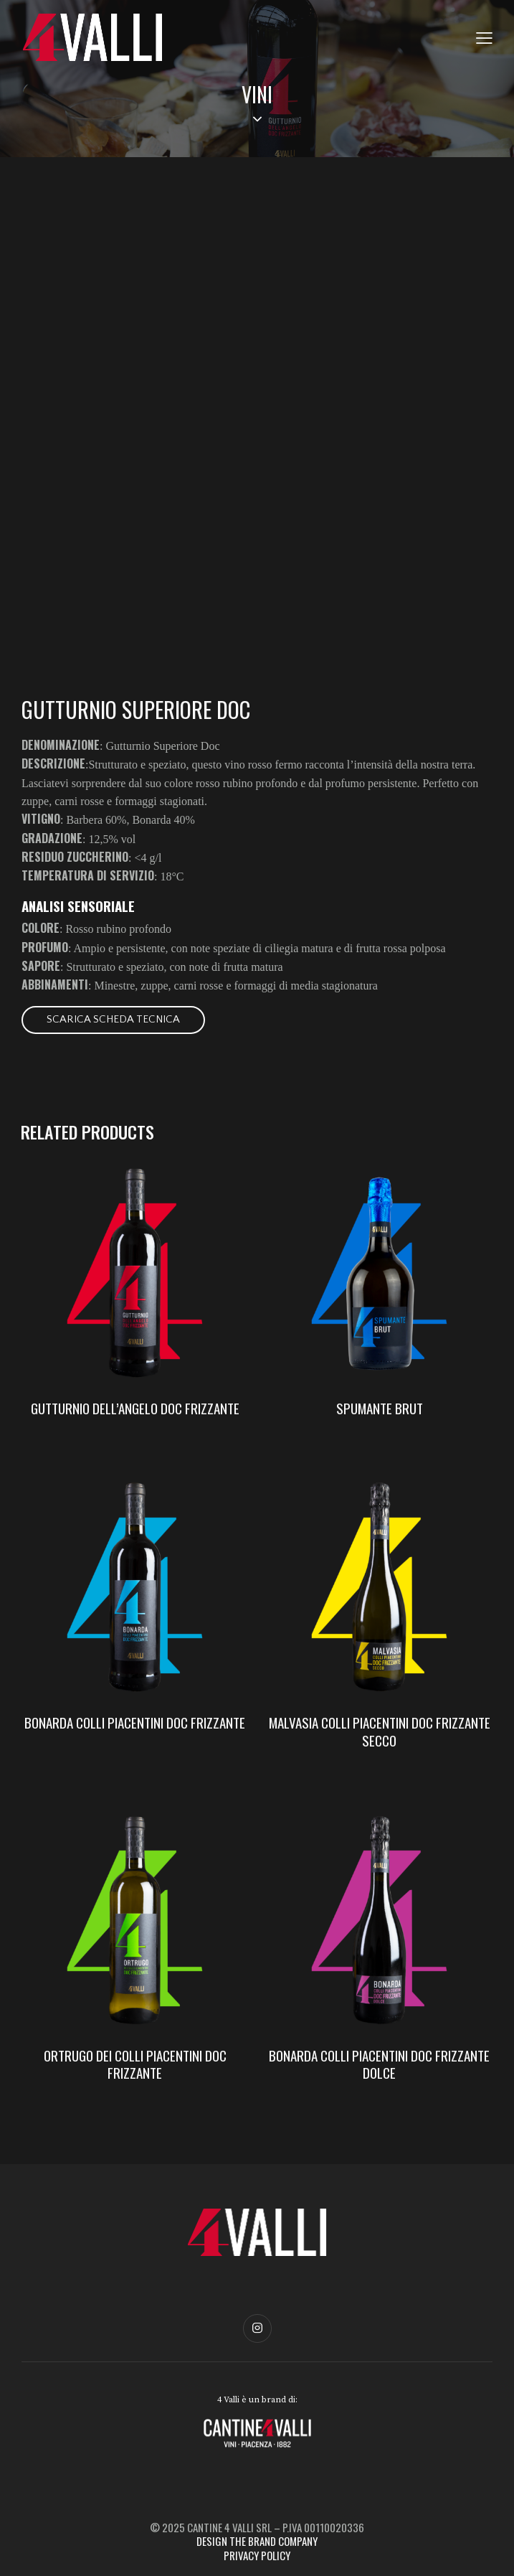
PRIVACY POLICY (257, 2555)
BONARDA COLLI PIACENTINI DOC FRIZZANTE (134, 1722)
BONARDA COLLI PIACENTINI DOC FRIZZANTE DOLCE (379, 2064)
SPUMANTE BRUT (379, 1408)
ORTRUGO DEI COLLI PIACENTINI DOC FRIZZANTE (135, 2064)
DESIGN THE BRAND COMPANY (257, 2541)
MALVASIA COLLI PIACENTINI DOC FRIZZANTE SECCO (379, 1731)
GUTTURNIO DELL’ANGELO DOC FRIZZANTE (135, 1408)
